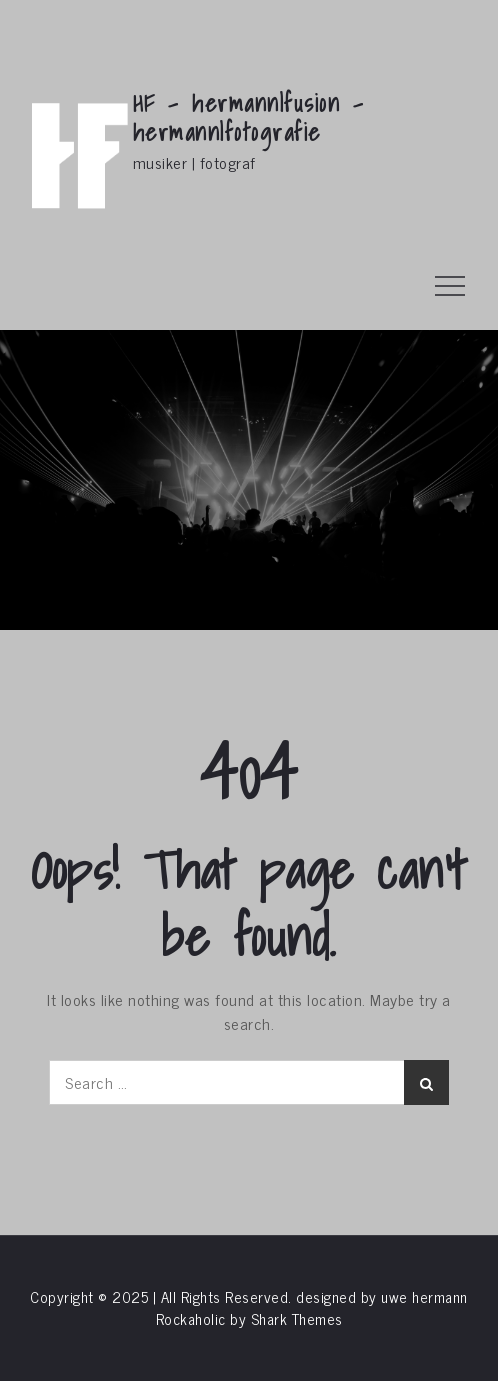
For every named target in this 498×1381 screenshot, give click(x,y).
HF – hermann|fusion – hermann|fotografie (249, 117)
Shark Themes (297, 1318)
